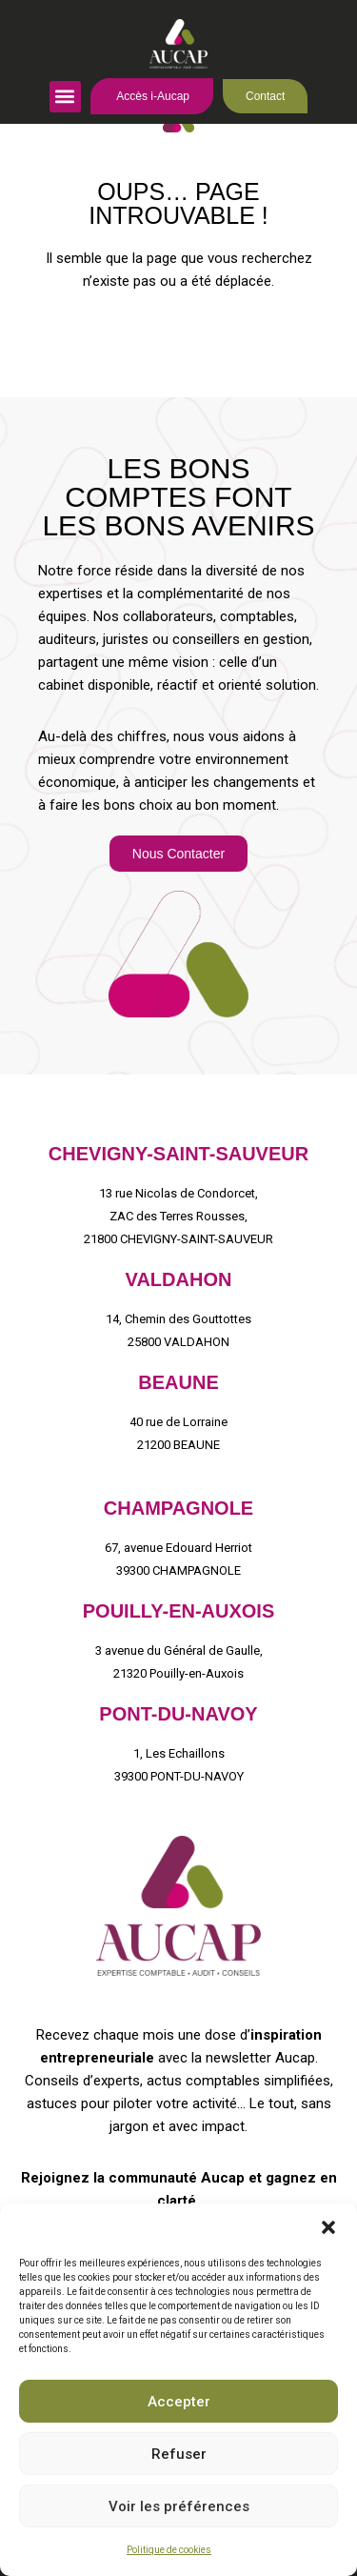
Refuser (179, 2454)
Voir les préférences (179, 2506)
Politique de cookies (169, 2550)
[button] (328, 2227)
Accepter (179, 2401)
